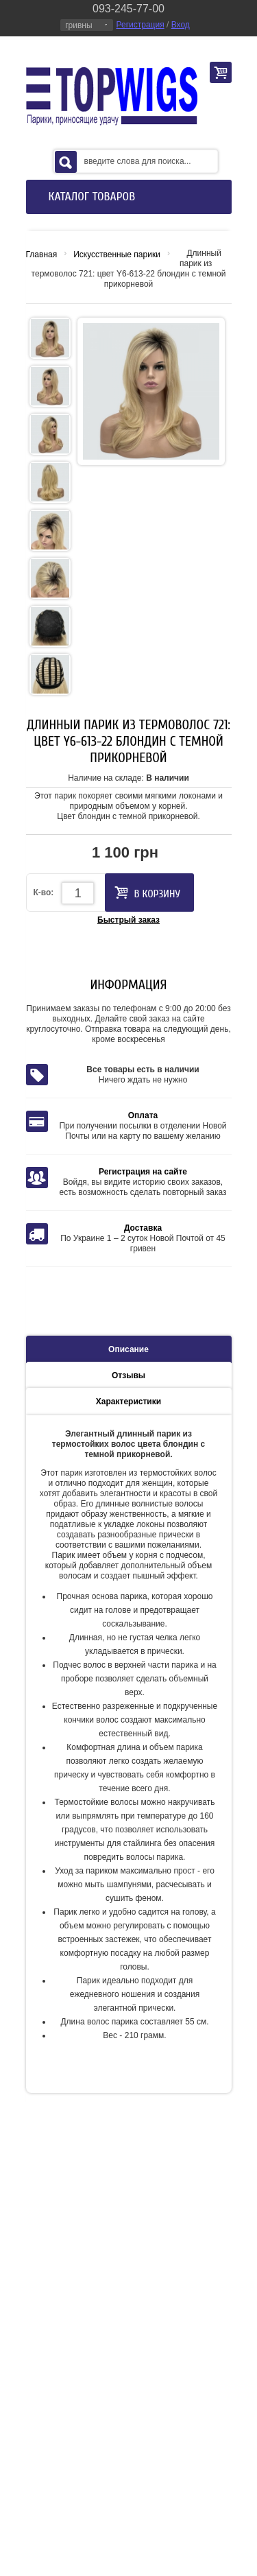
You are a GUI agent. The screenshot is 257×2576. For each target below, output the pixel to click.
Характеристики (128, 1401)
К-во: (44, 892)
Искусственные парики (116, 254)
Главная (42, 254)
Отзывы (128, 1375)
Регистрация (140, 24)
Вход (180, 24)
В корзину (147, 892)
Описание (128, 1349)
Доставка (143, 1228)
